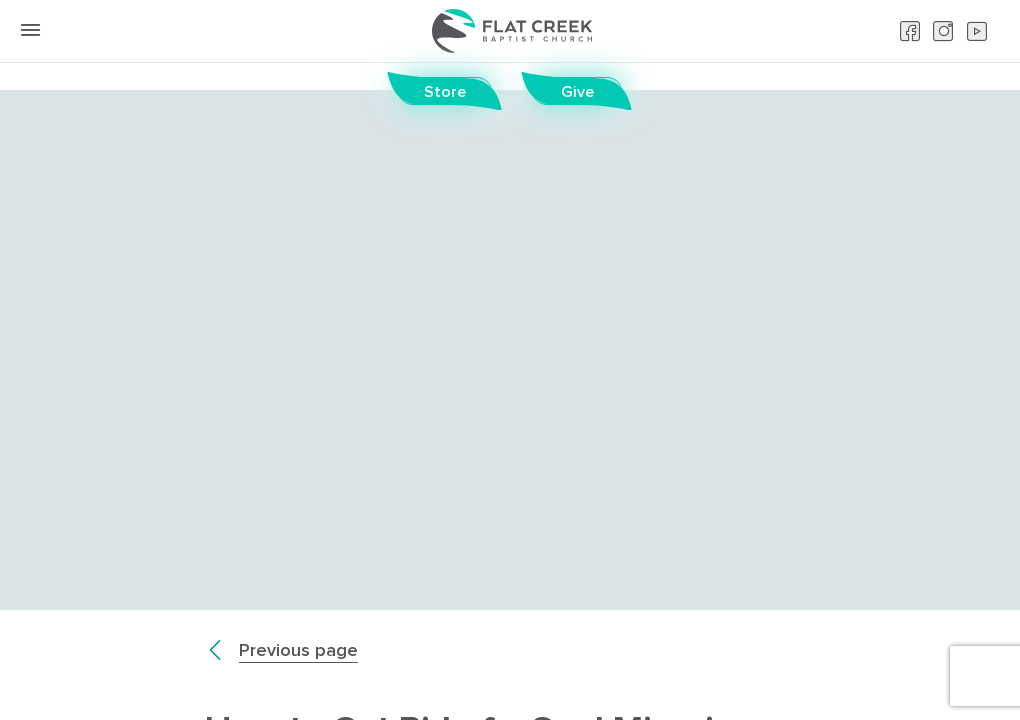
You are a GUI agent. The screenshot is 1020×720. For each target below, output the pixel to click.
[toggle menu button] (30, 30)
